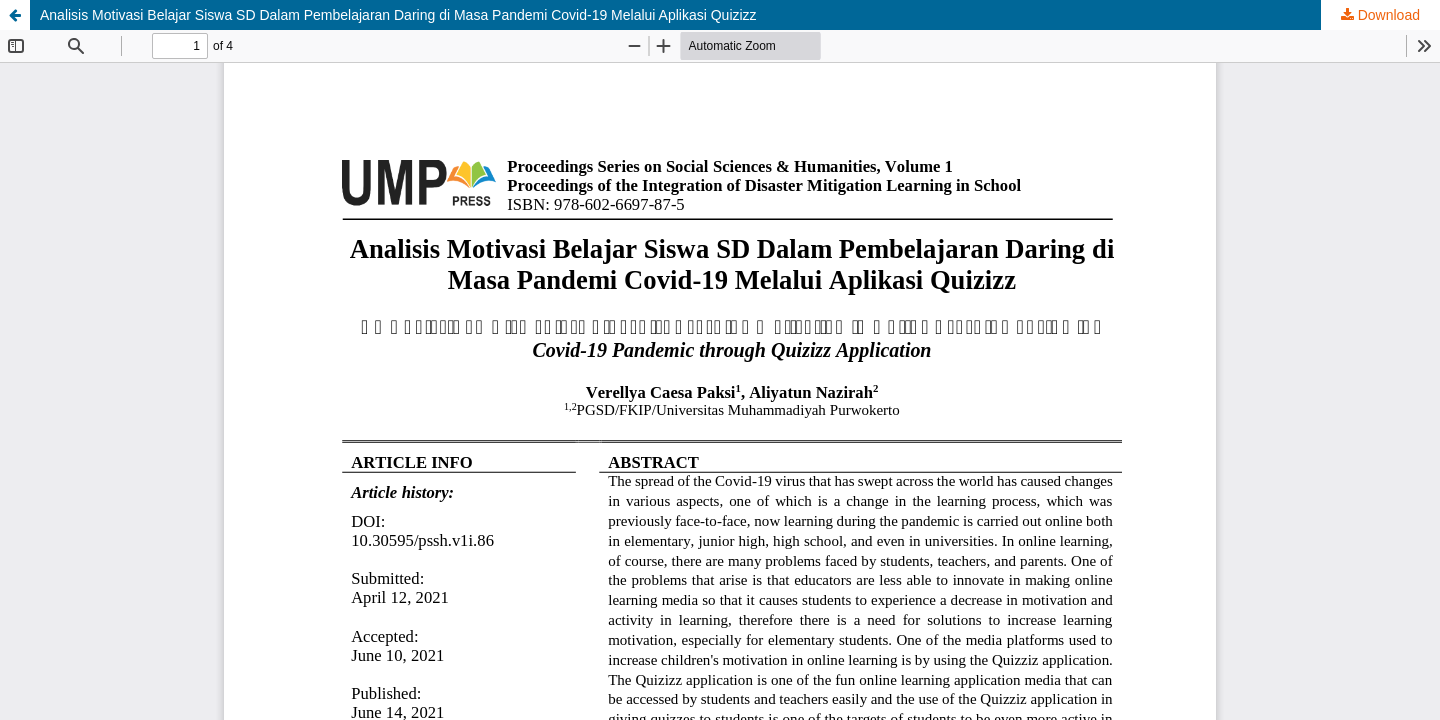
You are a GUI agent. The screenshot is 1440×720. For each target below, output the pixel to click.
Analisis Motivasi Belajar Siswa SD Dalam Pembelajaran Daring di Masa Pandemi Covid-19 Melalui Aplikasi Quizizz (398, 15)
